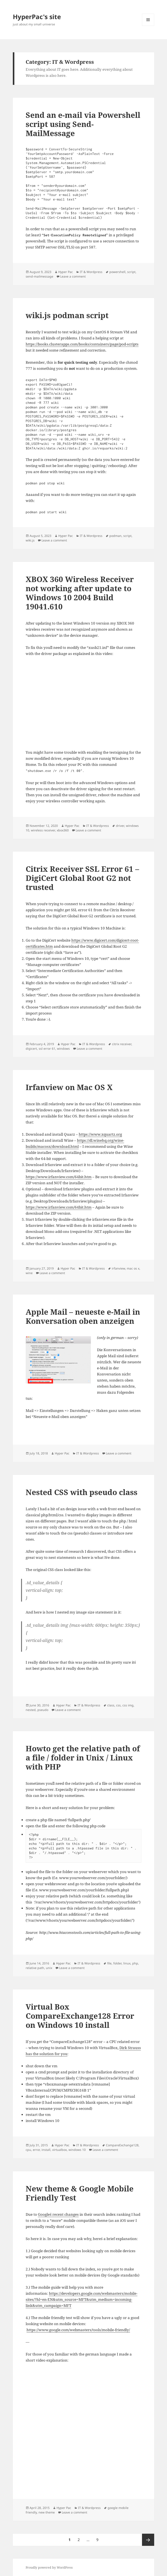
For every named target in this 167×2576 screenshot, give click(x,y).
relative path (35, 1968)
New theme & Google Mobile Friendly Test (80, 2193)
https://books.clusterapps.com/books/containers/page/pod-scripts (82, 344)
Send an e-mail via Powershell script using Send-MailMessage (83, 124)
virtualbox (59, 2150)
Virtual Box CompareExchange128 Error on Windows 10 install (80, 2016)
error (36, 2150)
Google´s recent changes (58, 2214)
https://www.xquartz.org (100, 1134)
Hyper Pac (65, 272)
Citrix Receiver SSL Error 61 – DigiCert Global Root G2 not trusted (82, 878)
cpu (28, 2150)
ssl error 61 (47, 1048)
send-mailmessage (39, 276)
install (46, 2150)
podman (115, 536)
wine (29, 1273)
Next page (148, 2540)
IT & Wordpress (91, 272)
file (109, 1963)
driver (120, 826)
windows (63, 1048)
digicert (31, 1048)
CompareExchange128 (122, 2145)
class (110, 1705)
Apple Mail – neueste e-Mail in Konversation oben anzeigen (83, 1316)
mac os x (133, 1268)
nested (31, 1710)
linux (126, 1963)
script (131, 272)
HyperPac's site (37, 16)
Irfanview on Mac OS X (69, 1087)
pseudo (42, 1710)
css (118, 1705)
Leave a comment (73, 276)
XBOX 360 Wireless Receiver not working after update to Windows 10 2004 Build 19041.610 (80, 593)
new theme (46, 2512)
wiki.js (30, 540)
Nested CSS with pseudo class (81, 1492)
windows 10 (77, 2150)
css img (128, 1705)
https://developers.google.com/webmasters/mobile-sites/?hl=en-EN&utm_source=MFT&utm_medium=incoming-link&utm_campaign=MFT (81, 2299)
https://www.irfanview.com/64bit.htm (59, 1176)
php (135, 1963)
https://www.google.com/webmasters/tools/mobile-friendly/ (78, 2329)
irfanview (118, 1268)
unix (49, 1968)
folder (117, 1963)
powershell (117, 272)
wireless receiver (43, 830)
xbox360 (63, 830)
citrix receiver (121, 1044)
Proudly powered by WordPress (49, 2567)
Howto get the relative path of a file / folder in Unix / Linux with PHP (83, 1757)
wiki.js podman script (67, 315)
